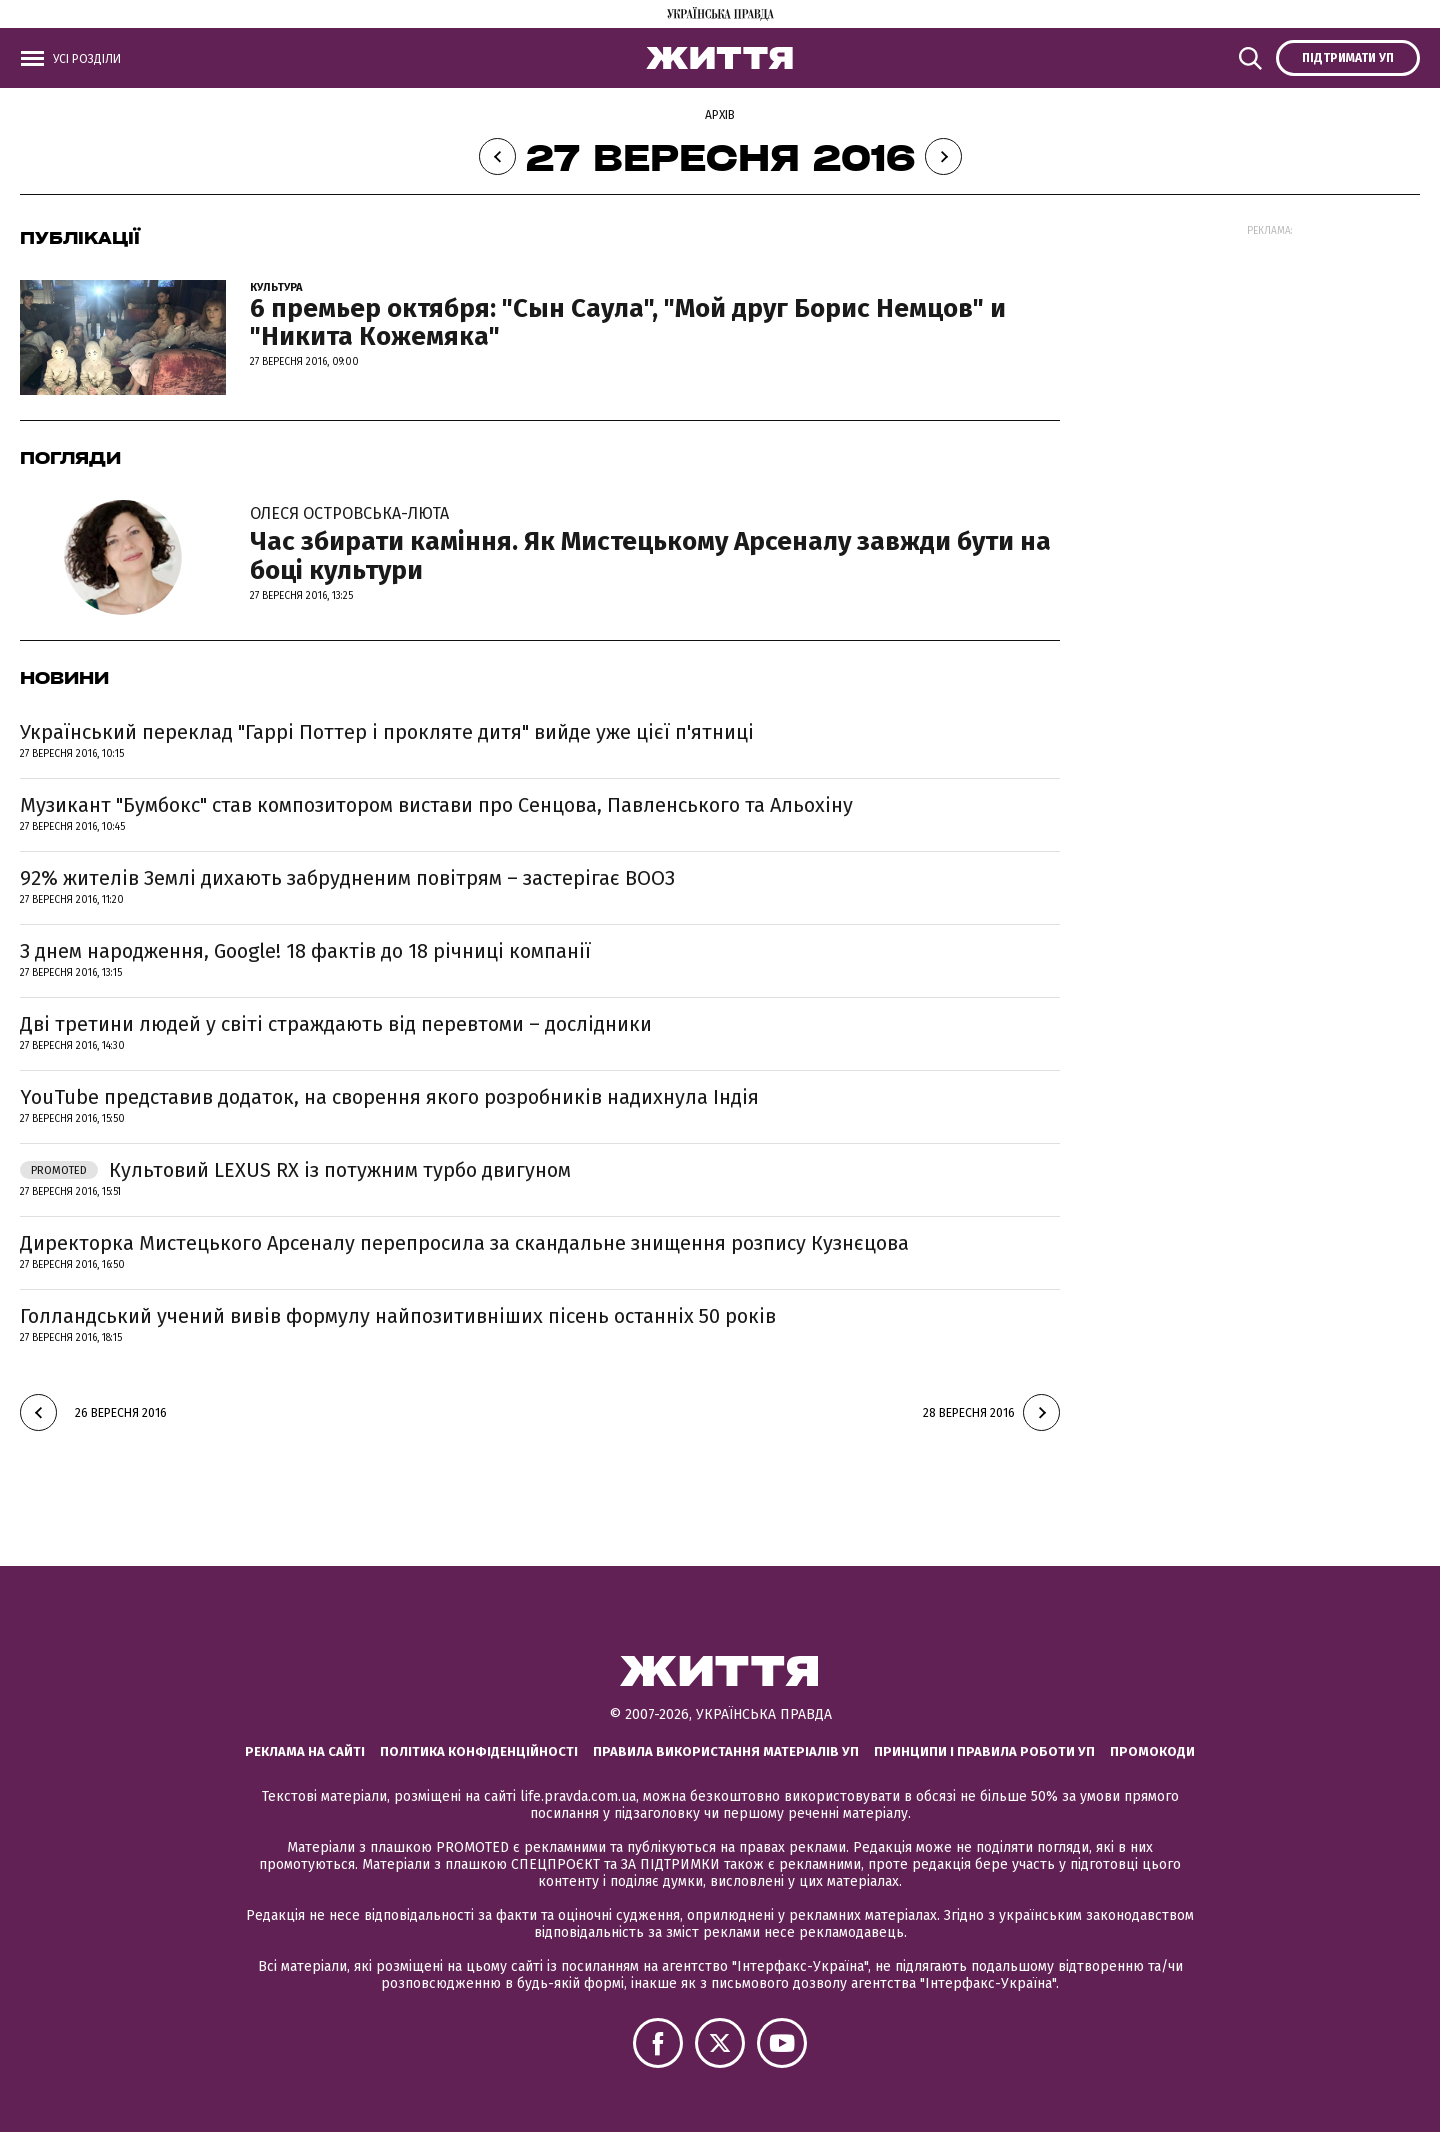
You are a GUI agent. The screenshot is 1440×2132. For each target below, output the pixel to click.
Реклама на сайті (305, 1751)
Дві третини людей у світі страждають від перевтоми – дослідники (336, 1024)
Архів (720, 115)
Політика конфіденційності (479, 1751)
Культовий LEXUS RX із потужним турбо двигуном (295, 1170)
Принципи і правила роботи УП (984, 1751)
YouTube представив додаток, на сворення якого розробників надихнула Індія (389, 1097)
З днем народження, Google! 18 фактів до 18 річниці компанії (305, 951)
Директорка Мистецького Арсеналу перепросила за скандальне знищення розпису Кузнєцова (464, 1243)
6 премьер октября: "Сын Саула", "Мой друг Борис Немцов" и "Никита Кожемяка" (628, 323)
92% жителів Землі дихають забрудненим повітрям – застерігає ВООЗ (347, 878)
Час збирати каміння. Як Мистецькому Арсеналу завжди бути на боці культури (655, 543)
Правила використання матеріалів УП (726, 1751)
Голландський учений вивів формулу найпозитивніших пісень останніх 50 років (398, 1316)
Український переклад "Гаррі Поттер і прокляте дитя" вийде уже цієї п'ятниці (387, 732)
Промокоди (1152, 1751)
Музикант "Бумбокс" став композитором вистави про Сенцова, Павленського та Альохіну (436, 805)
